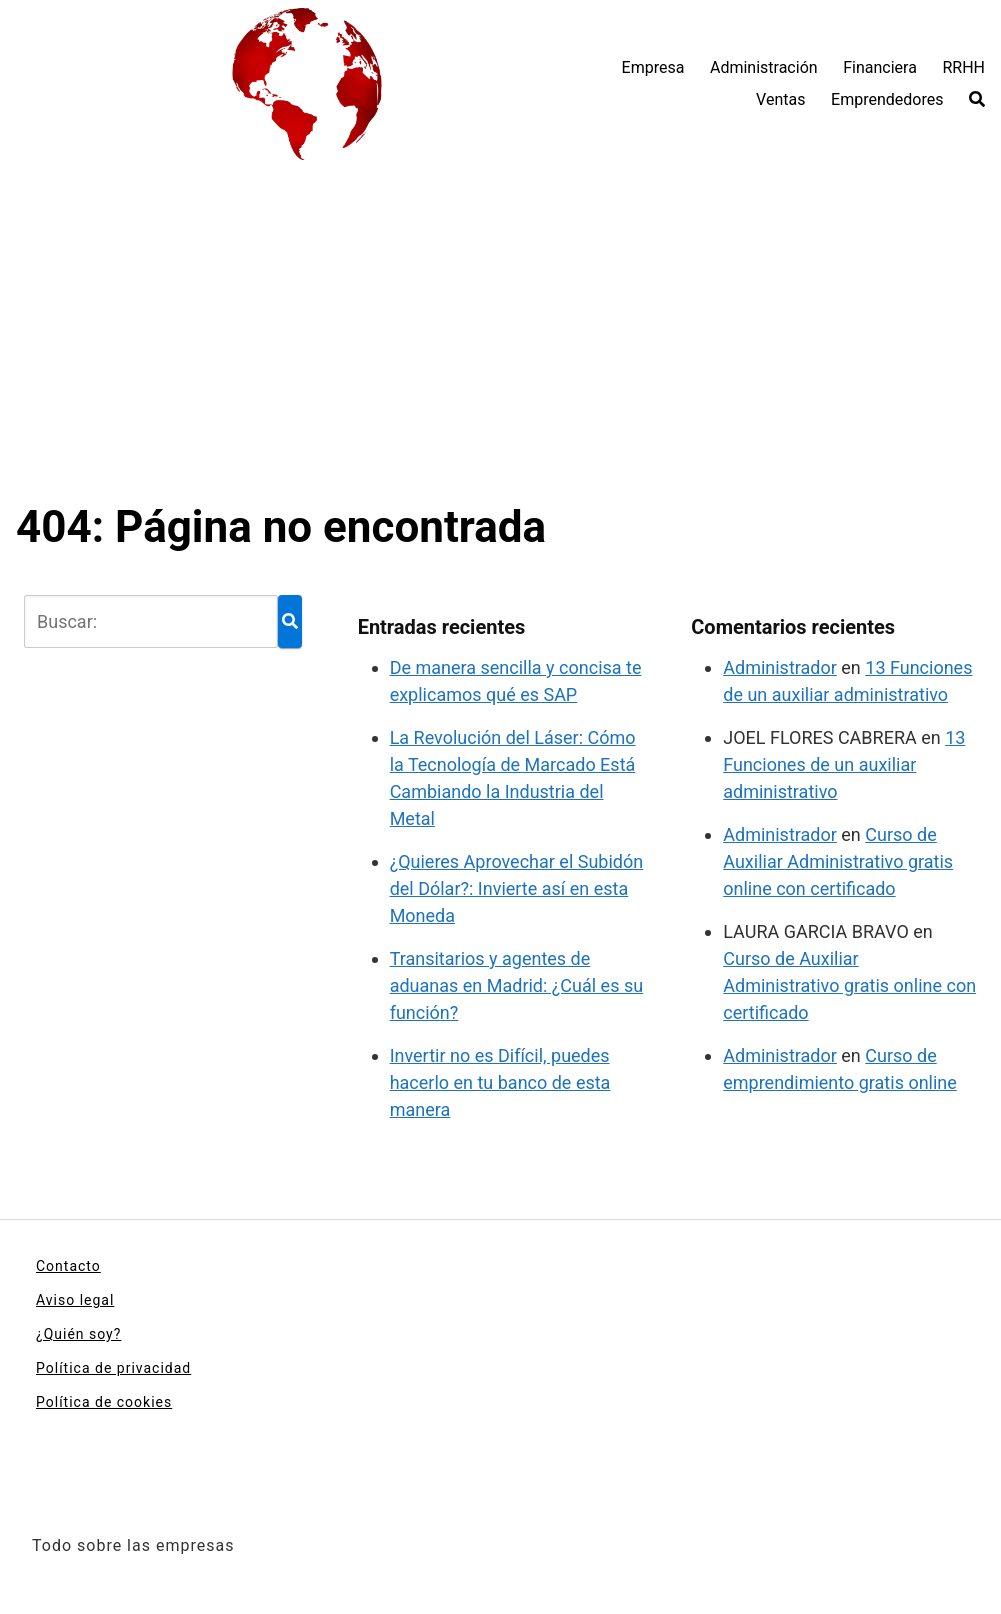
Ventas (780, 99)
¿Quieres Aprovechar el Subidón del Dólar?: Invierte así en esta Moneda (517, 888)
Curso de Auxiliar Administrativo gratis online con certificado (838, 861)
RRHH (963, 67)
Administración (764, 67)
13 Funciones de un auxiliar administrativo (844, 764)
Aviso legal (75, 1300)
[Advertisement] (500, 350)
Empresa (653, 67)
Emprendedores (887, 99)
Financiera (880, 67)
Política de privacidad (113, 1368)
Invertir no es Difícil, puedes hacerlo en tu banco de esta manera (500, 1082)
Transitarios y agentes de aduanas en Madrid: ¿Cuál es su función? (517, 985)
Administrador (780, 667)
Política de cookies (104, 1402)
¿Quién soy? (78, 1334)
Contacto (68, 1266)
